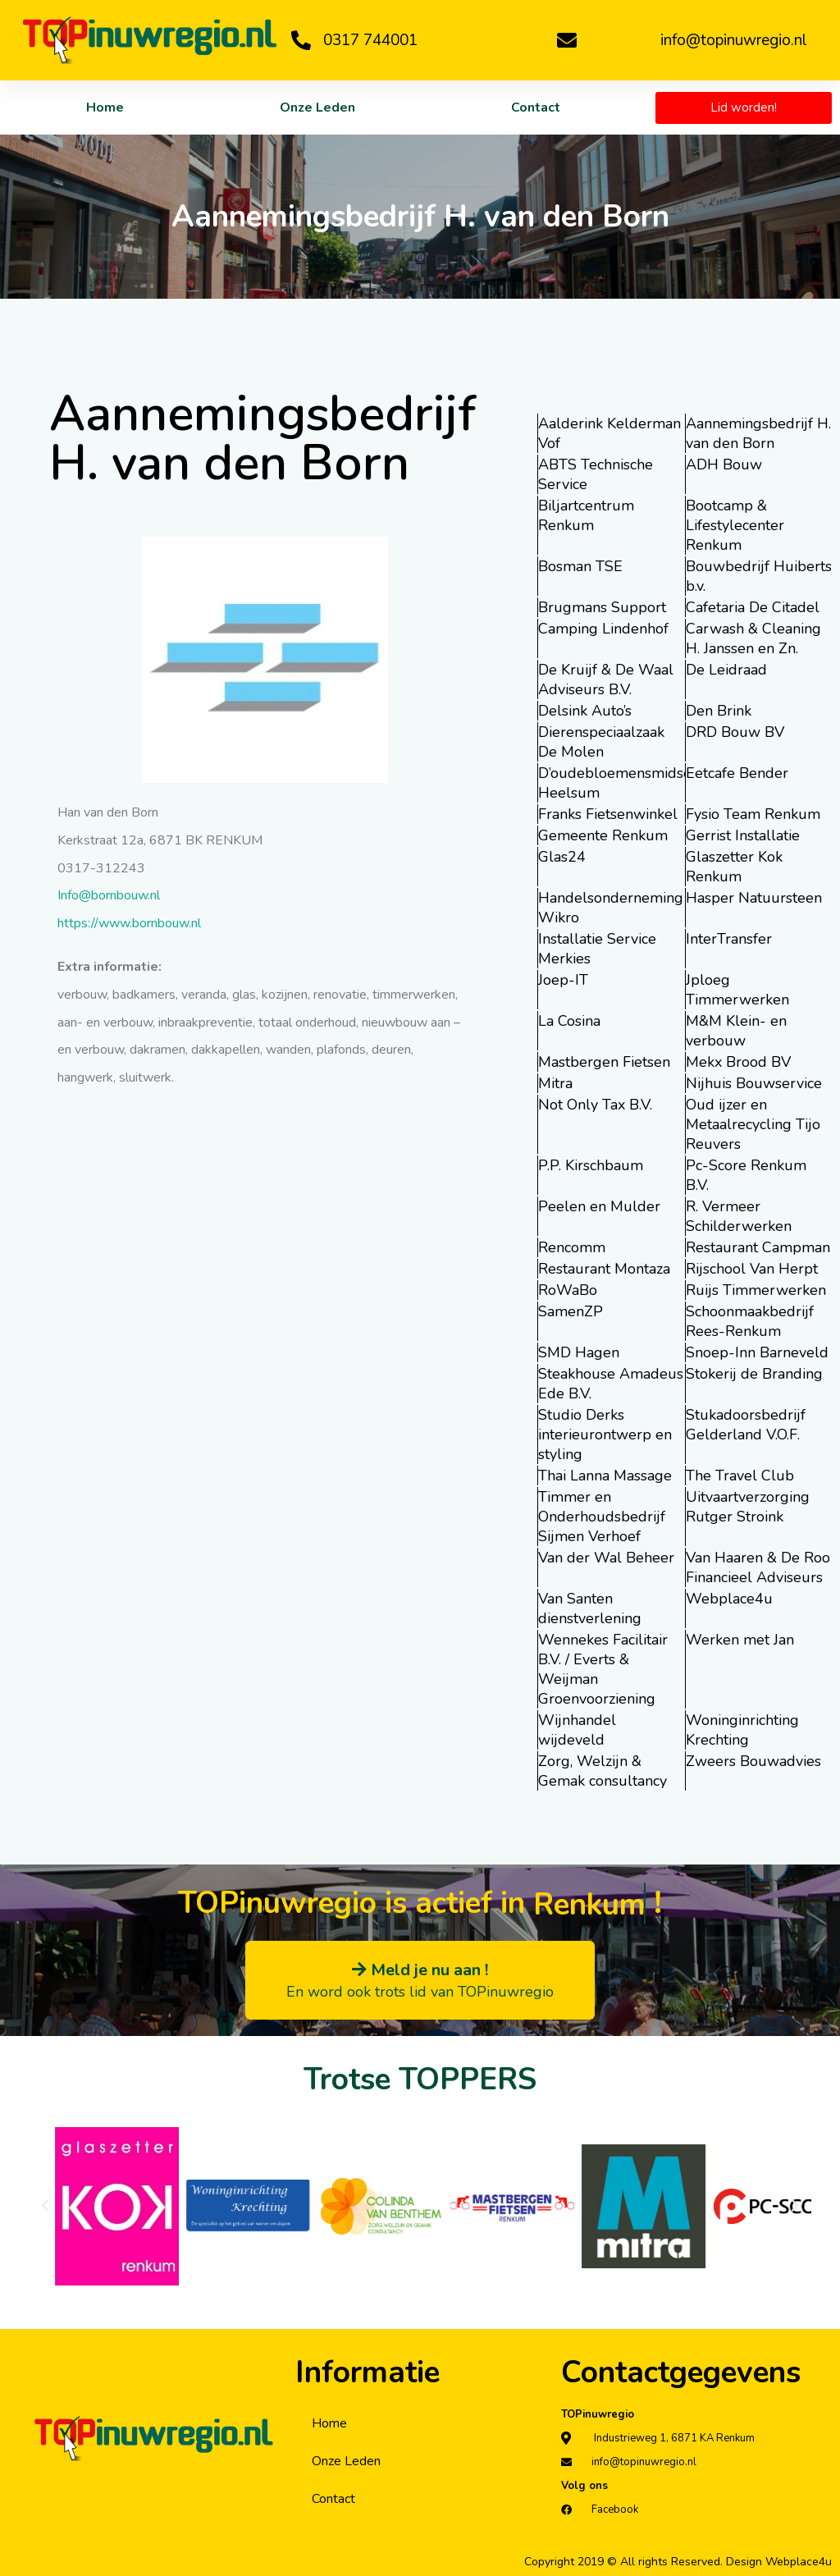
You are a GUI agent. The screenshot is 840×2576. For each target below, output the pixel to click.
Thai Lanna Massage (605, 1475)
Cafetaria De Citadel (752, 607)
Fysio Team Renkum (753, 814)
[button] (45, 2206)
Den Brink (718, 711)
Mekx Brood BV (738, 1062)
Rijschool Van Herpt (752, 1269)
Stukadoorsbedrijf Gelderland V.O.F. (746, 1424)
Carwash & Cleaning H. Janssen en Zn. (753, 638)
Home (105, 107)
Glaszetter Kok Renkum (734, 866)
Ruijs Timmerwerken (756, 1290)
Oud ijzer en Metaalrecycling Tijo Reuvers (753, 1124)
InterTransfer (729, 939)
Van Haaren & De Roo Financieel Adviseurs (758, 1567)
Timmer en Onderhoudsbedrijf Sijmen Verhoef (601, 1516)
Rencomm (571, 1247)
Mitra (555, 1083)
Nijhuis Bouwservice (754, 1083)
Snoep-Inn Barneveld (757, 1352)
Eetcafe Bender (737, 773)
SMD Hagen (578, 1352)
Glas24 (562, 857)
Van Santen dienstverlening (589, 1608)
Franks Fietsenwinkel (608, 814)
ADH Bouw (724, 464)
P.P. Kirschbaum (590, 1165)
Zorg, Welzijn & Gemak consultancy (602, 1771)
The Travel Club (740, 1475)
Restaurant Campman (758, 1247)
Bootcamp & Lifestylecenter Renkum (735, 525)
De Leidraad (726, 669)
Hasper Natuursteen (754, 898)
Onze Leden (317, 107)
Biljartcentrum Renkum (586, 515)
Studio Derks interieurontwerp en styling (605, 1434)
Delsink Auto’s (585, 711)
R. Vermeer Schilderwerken (739, 1216)
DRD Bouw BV (735, 732)
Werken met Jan (740, 1639)
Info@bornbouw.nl (108, 895)
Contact (535, 107)
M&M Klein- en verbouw (736, 1030)
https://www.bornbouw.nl (129, 923)
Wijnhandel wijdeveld (577, 1730)
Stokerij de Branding (754, 1374)
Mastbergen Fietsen (604, 1062)
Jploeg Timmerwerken (737, 989)
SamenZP (570, 1311)
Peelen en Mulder (599, 1206)
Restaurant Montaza (604, 1269)
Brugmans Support (602, 607)
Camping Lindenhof (603, 628)
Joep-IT (563, 980)
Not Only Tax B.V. (595, 1104)
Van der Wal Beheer (606, 1557)
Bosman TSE (580, 566)
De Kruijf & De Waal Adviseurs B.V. (605, 679)
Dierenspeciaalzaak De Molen (601, 742)
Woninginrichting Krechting (742, 1730)
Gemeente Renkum (603, 835)
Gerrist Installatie (743, 835)
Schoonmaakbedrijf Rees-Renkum (750, 1321)
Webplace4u (729, 1598)
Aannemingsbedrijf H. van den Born (758, 433)
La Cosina (569, 1021)
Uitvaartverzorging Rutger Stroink (748, 1506)
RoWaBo (567, 1290)
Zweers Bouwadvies (753, 1761)
